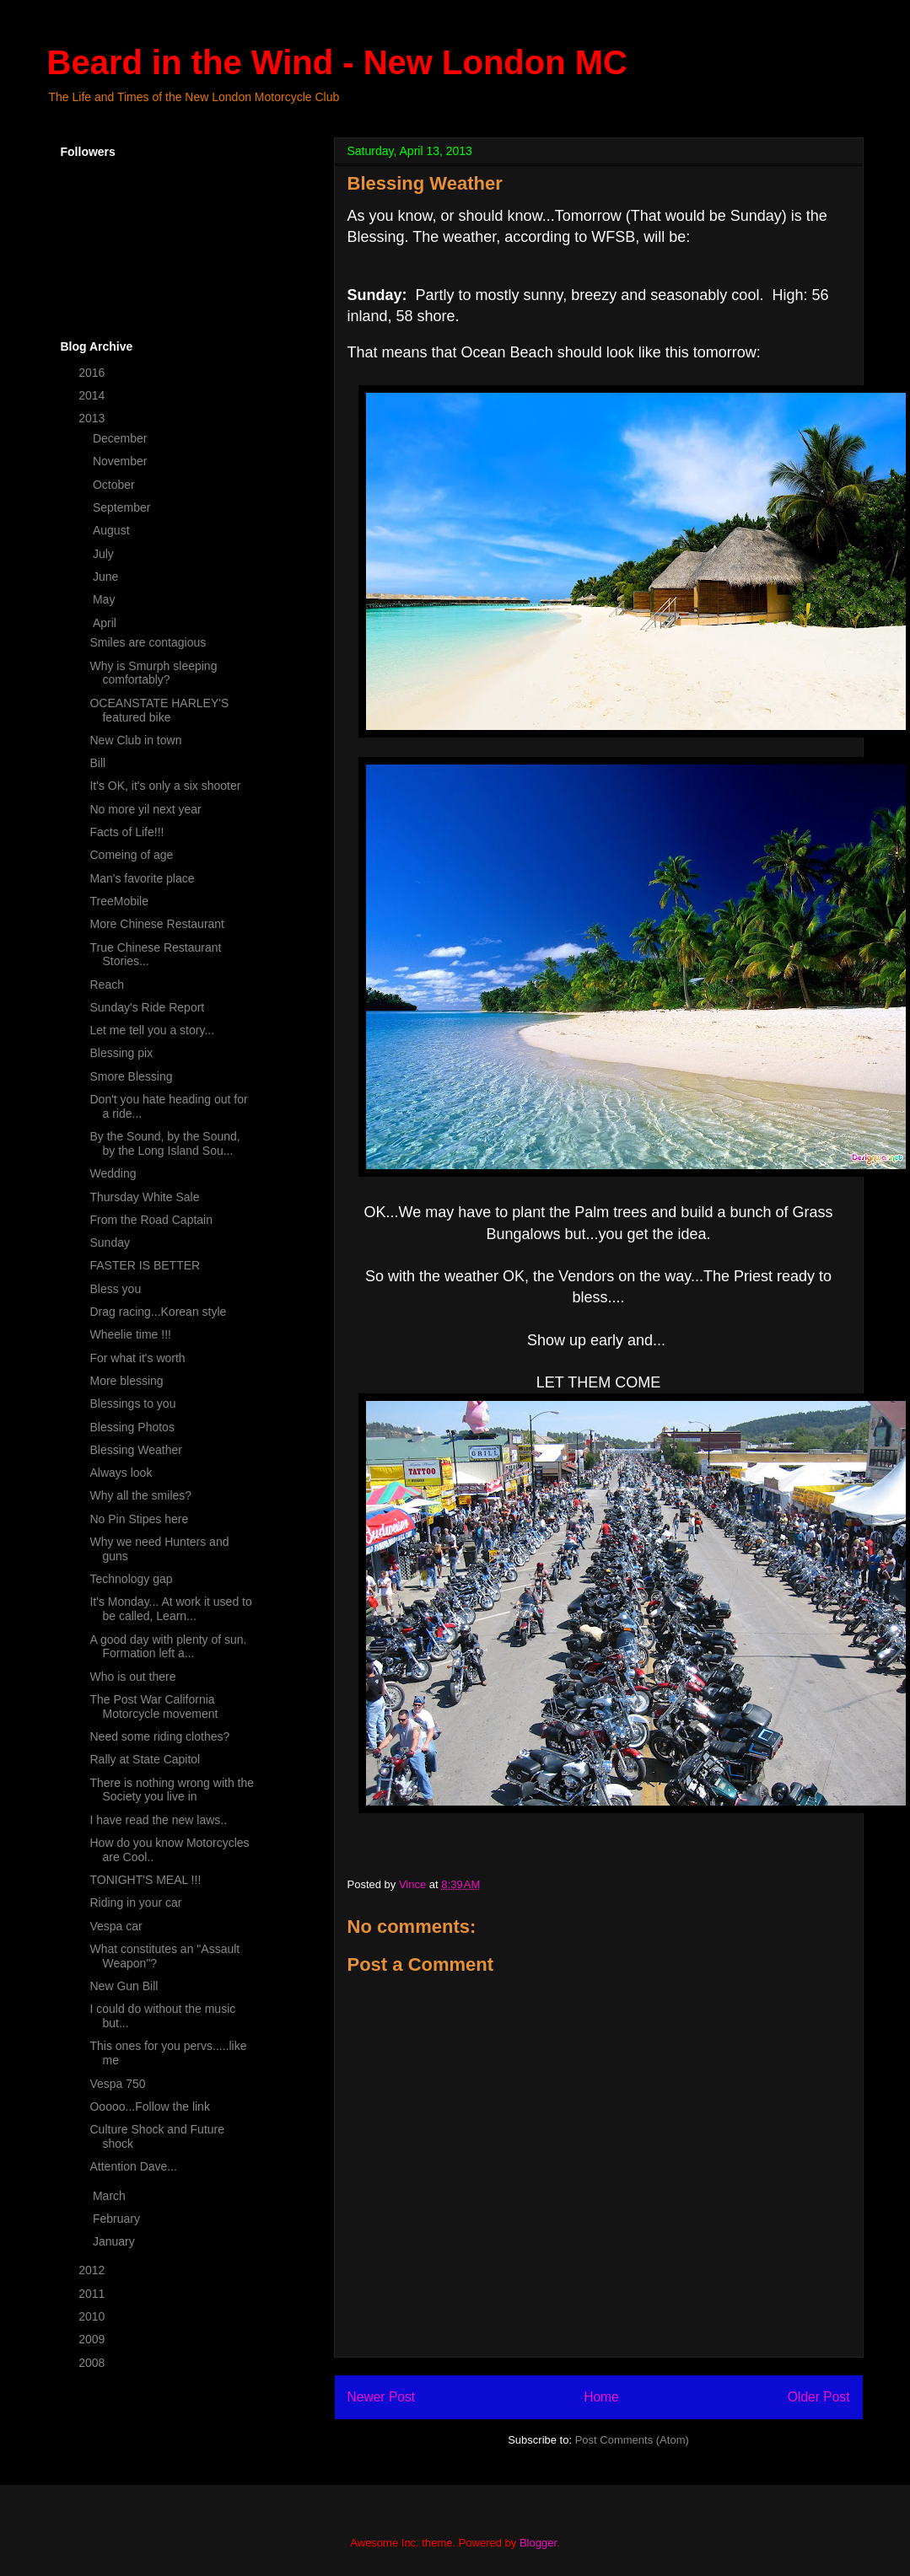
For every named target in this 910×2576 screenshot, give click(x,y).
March (111, 2196)
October (115, 484)
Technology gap (130, 1579)
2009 (93, 2339)
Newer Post (381, 2397)
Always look (120, 1472)
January (115, 2241)
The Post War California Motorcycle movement (153, 1706)
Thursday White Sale (144, 1197)
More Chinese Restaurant (156, 924)
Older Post (819, 2397)
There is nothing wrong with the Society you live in (171, 1790)
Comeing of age (131, 854)
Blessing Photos (131, 1427)
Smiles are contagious (147, 642)
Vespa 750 (117, 2083)
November (121, 461)
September (123, 507)
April (106, 623)
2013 (93, 418)
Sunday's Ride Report (146, 1007)
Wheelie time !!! (129, 1334)
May (105, 599)
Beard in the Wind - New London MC (337, 62)
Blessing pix (121, 1053)
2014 (93, 395)
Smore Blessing (130, 1076)
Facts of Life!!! (126, 832)
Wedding (112, 1173)
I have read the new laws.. (158, 1820)
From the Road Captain (151, 1219)
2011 (93, 2293)
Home (601, 2397)
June (107, 576)
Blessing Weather (135, 1450)
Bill (97, 763)
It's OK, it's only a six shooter (164, 785)
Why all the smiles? (140, 1495)
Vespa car (115, 1926)
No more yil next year (145, 809)
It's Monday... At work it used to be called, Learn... (170, 1609)
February (118, 2218)
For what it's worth (137, 1358)
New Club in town (135, 740)
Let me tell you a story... (151, 1030)
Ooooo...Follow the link (149, 2106)
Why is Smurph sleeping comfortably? (153, 673)
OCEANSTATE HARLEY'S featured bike (159, 710)
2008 (93, 2362)
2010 (93, 2316)
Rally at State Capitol (144, 1759)
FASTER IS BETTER (144, 1265)
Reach (106, 984)
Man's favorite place (141, 878)
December (121, 438)
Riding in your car (135, 1902)
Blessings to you (132, 1403)
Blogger (538, 2542)
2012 (93, 2270)
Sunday (109, 1242)
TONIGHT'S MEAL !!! (145, 1879)
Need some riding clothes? (159, 1736)
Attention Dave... (133, 2166)
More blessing (126, 1380)
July (105, 554)
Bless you (115, 1289)
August (112, 530)
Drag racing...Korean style (157, 1311)
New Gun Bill (123, 1986)
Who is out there (132, 1676)
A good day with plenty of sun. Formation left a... (167, 1647)
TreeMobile (118, 901)
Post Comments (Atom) (632, 2440)
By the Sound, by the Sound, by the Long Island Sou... (164, 1143)
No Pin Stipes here (138, 1519)
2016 (93, 372)
